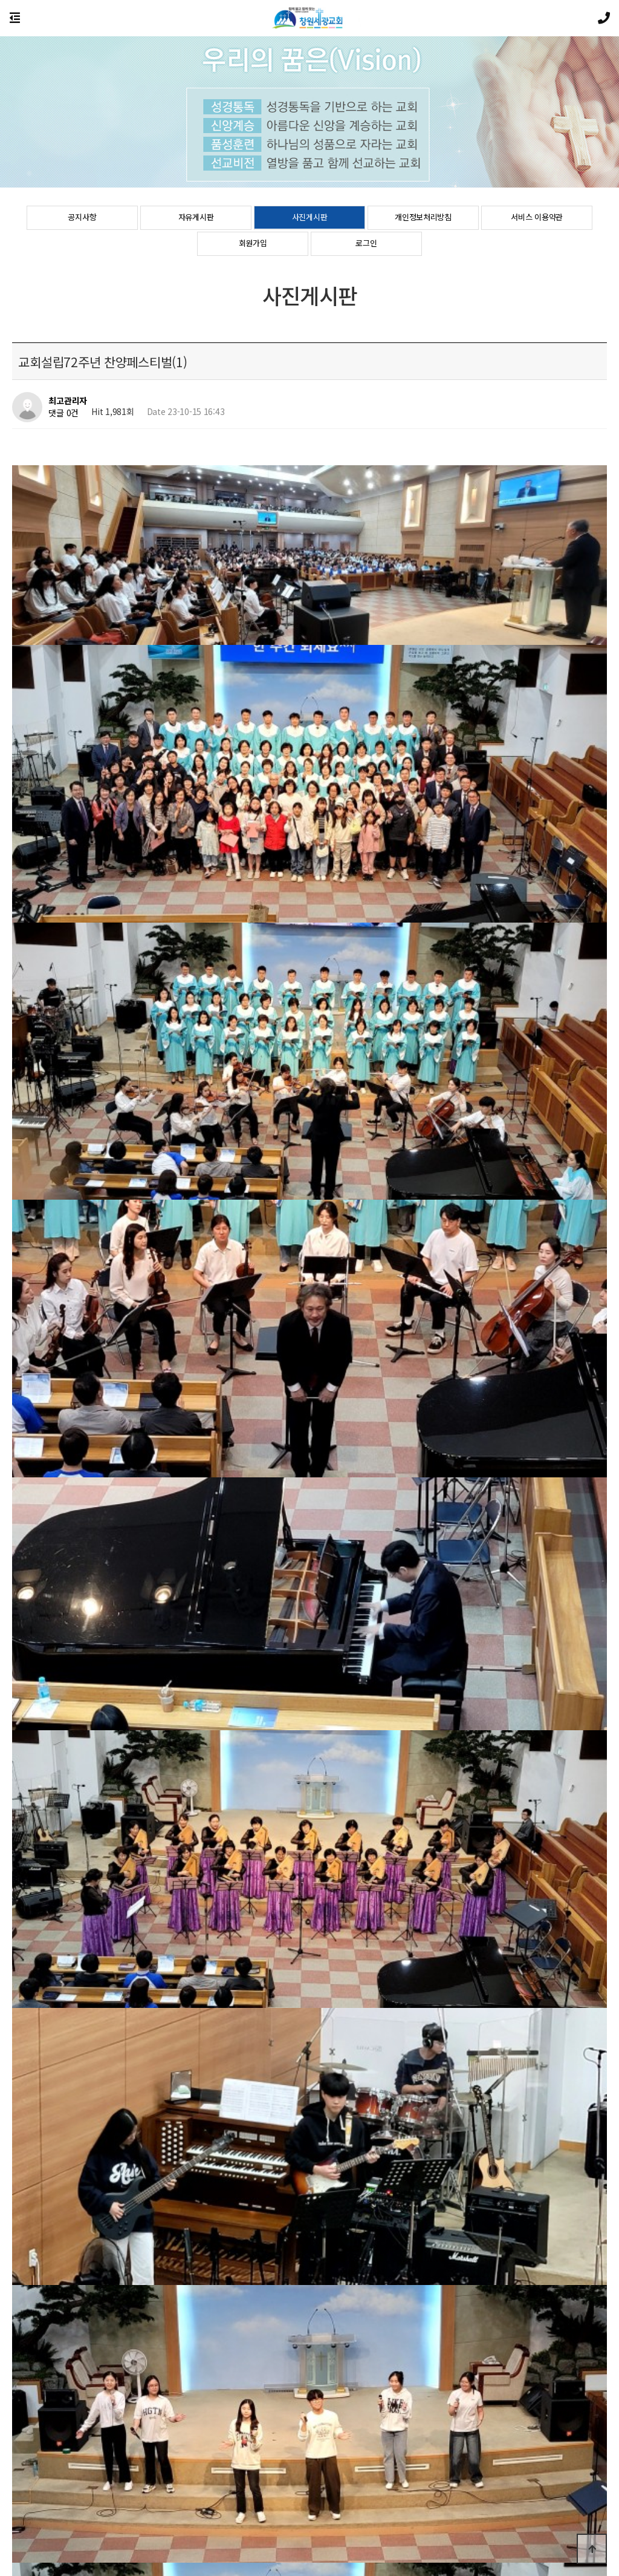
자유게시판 (196, 218)
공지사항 (82, 218)
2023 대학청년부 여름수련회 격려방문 (130, 2233)
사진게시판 (310, 218)
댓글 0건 (63, 413)
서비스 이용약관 (537, 218)
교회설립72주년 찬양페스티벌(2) (121, 2202)
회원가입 (253, 244)
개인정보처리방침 (423, 218)
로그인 (366, 244)
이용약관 (325, 2505)
